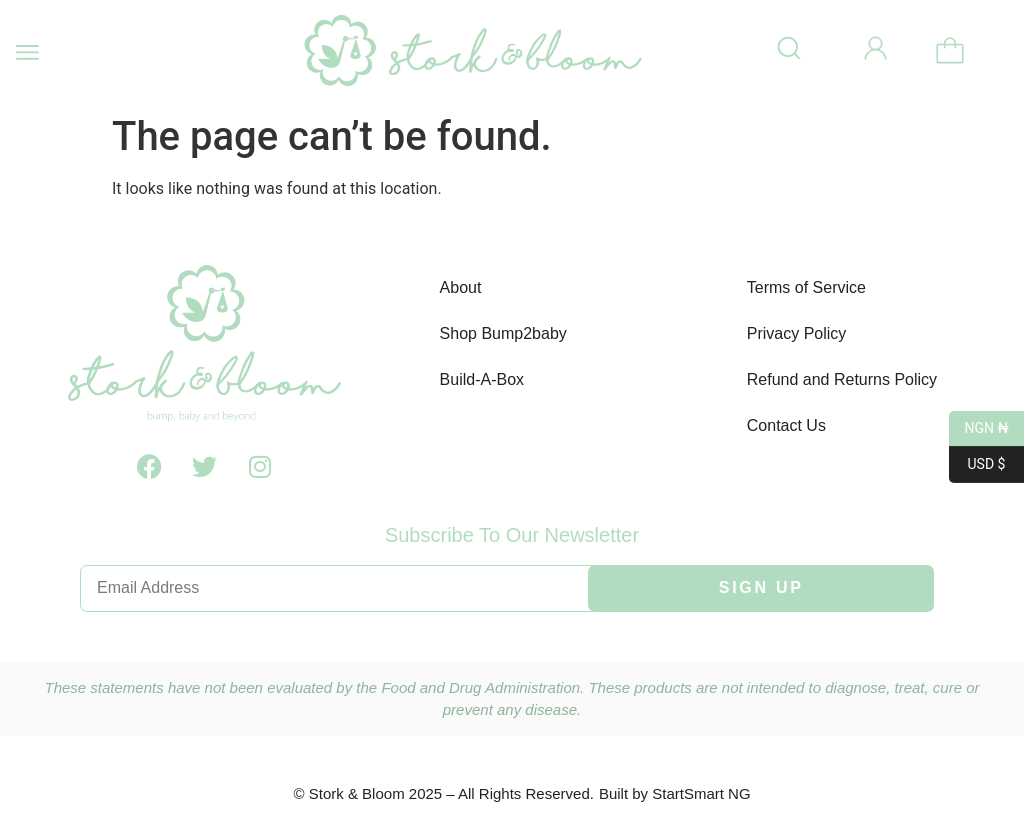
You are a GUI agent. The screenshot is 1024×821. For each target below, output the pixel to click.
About (461, 287)
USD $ (977, 465)
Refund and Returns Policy (842, 379)
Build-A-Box (482, 379)
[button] (27, 52)
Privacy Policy (797, 333)
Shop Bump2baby (503, 333)
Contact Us (786, 425)
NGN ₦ (979, 429)
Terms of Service (806, 287)
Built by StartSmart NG (675, 793)
